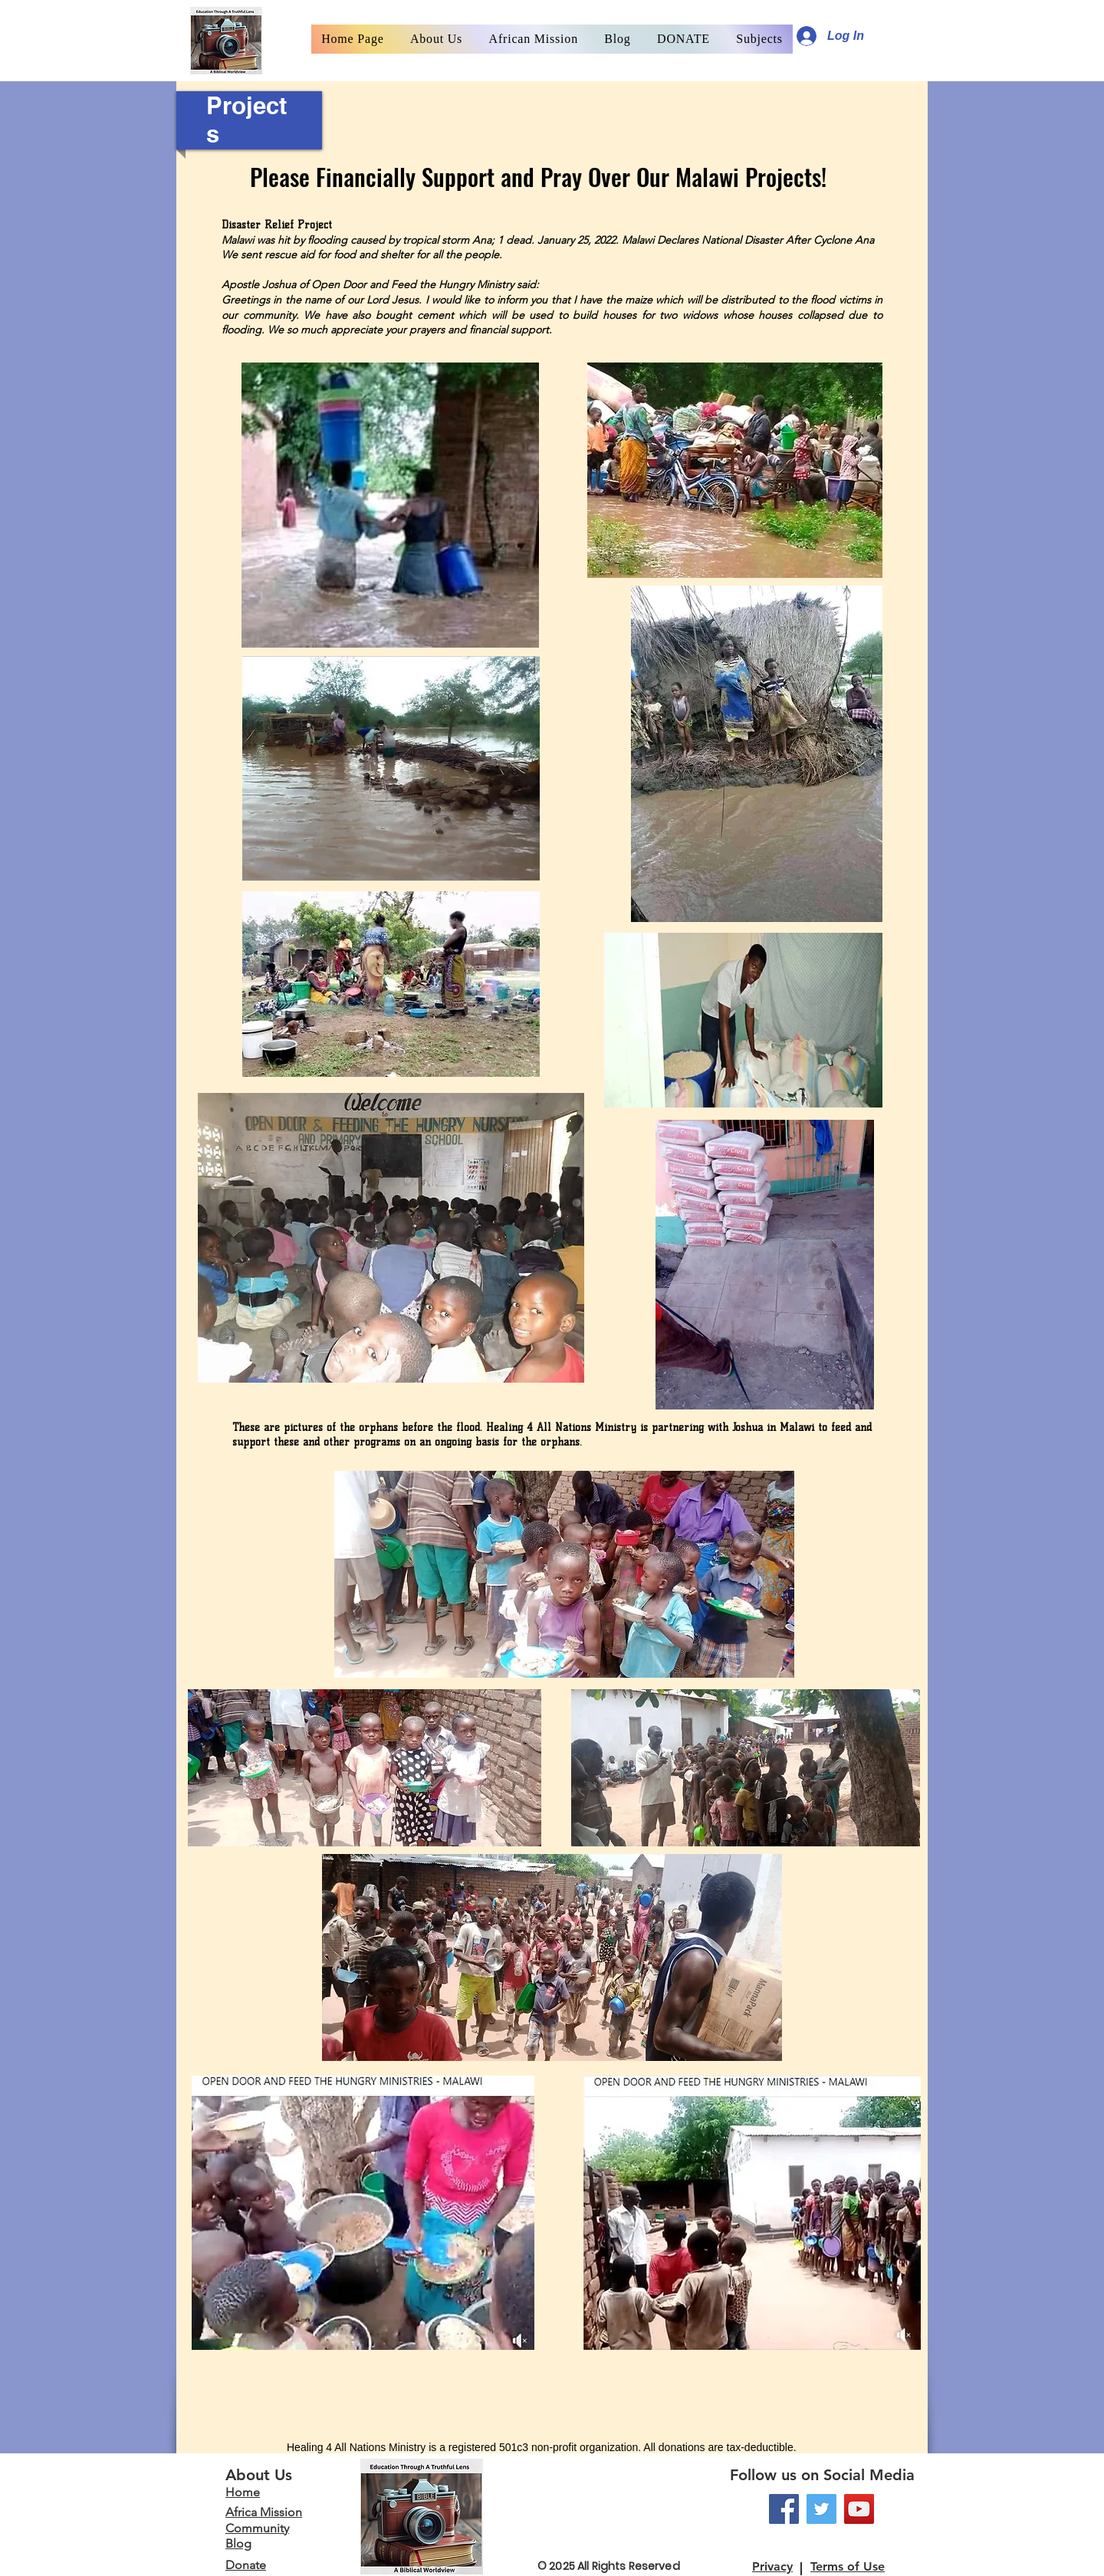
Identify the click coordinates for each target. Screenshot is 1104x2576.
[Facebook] (784, 2509)
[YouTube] (859, 2509)
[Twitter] (821, 2509)
